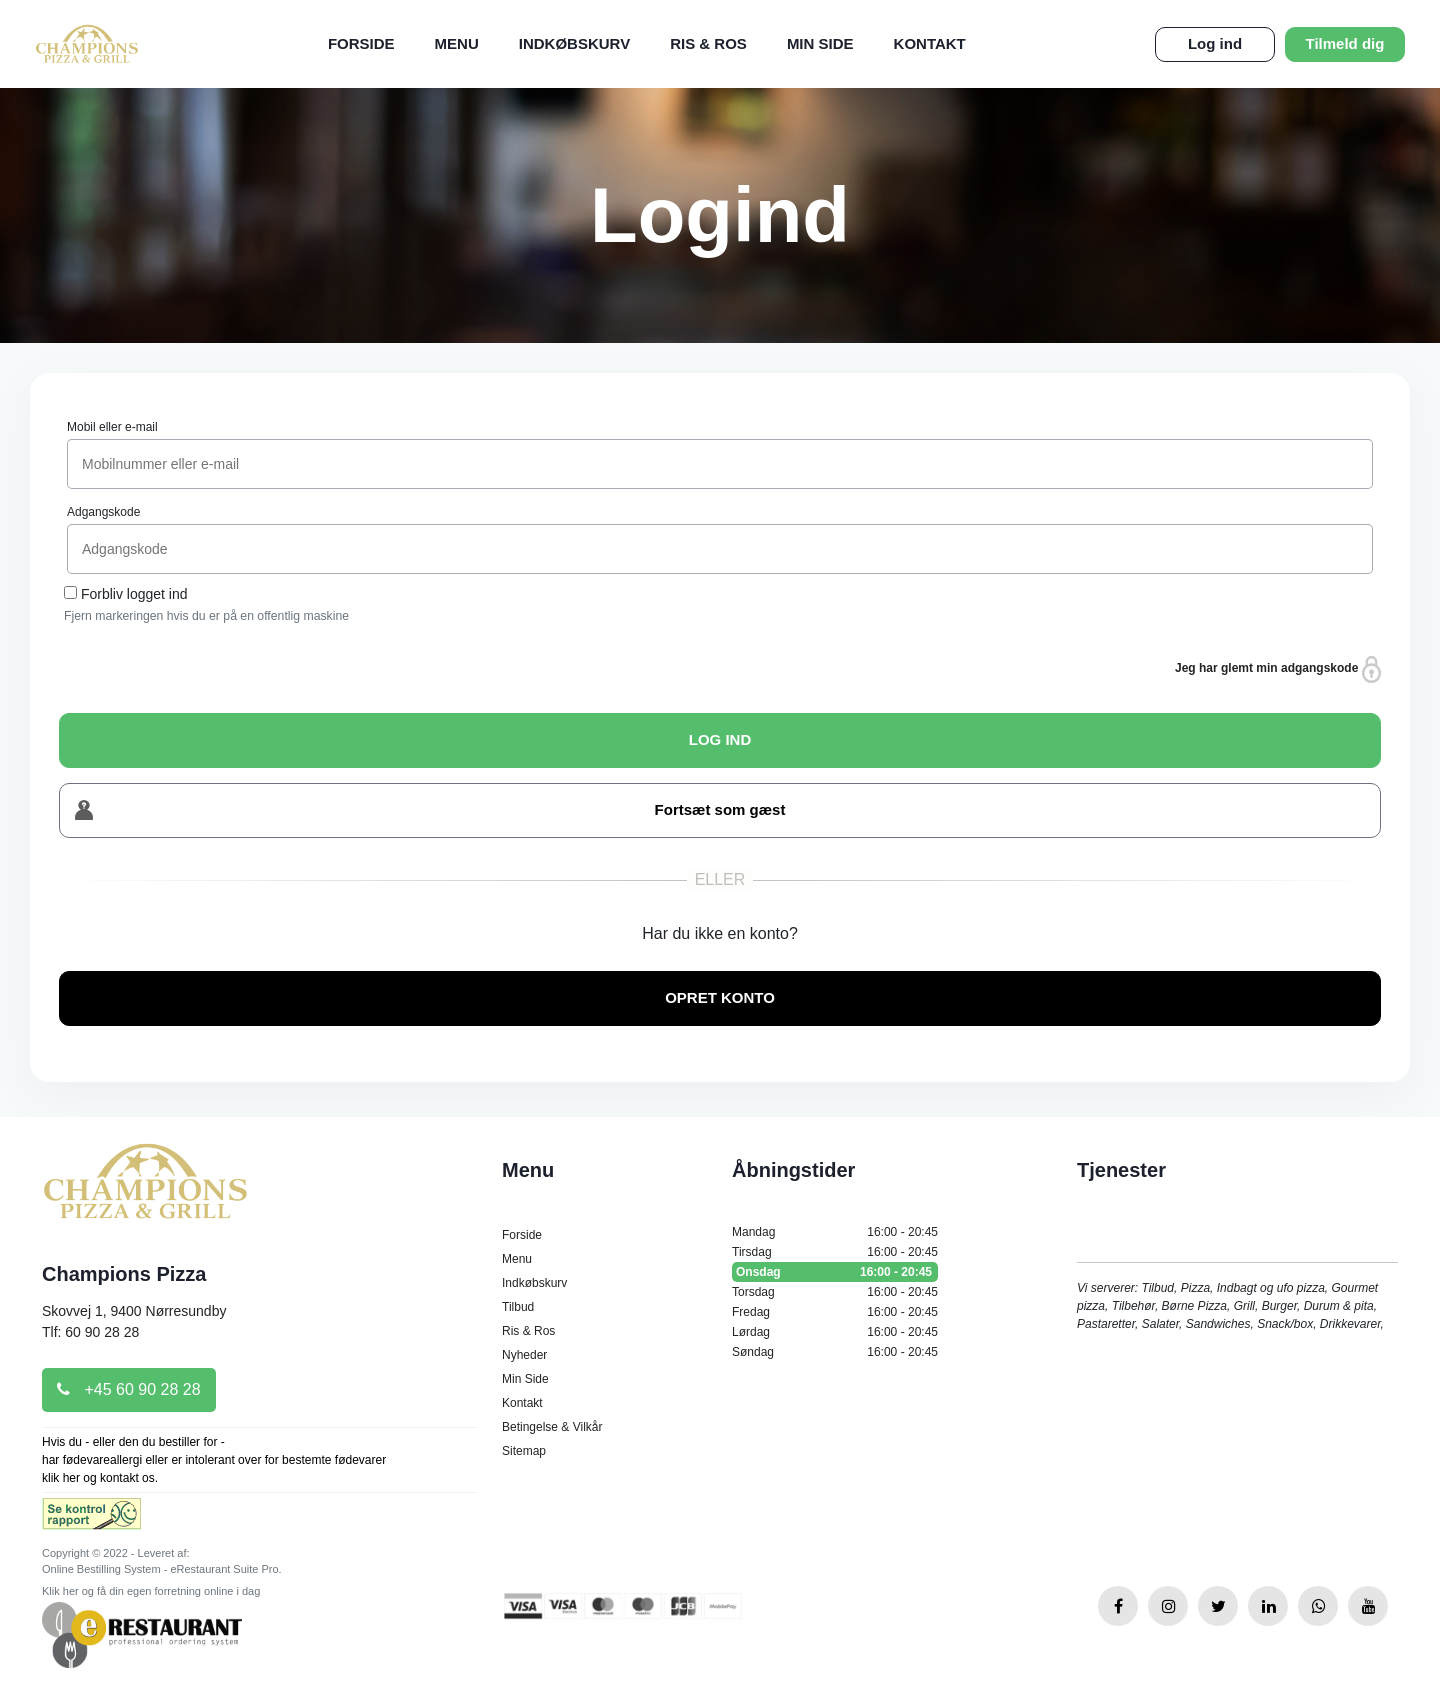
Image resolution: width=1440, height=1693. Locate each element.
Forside (361, 43)
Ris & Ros (708, 43)
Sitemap (524, 1451)
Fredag (835, 1312)
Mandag (835, 1232)
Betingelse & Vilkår (552, 1427)
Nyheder (524, 1355)
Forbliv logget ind (134, 594)
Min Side (820, 43)
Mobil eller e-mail (112, 427)
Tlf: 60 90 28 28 (90, 1332)
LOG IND (720, 739)
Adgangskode (103, 512)
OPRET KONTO (720, 997)
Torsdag (835, 1292)
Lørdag (835, 1332)
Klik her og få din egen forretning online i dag (151, 1591)
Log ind (1215, 43)
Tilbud (518, 1307)
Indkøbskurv (574, 43)
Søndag (835, 1352)
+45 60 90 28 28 (129, 1389)
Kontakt (930, 43)
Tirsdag (835, 1252)
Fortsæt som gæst (430, 810)
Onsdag (835, 1272)
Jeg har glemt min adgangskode (1278, 669)
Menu (457, 43)
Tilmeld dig (1345, 43)
